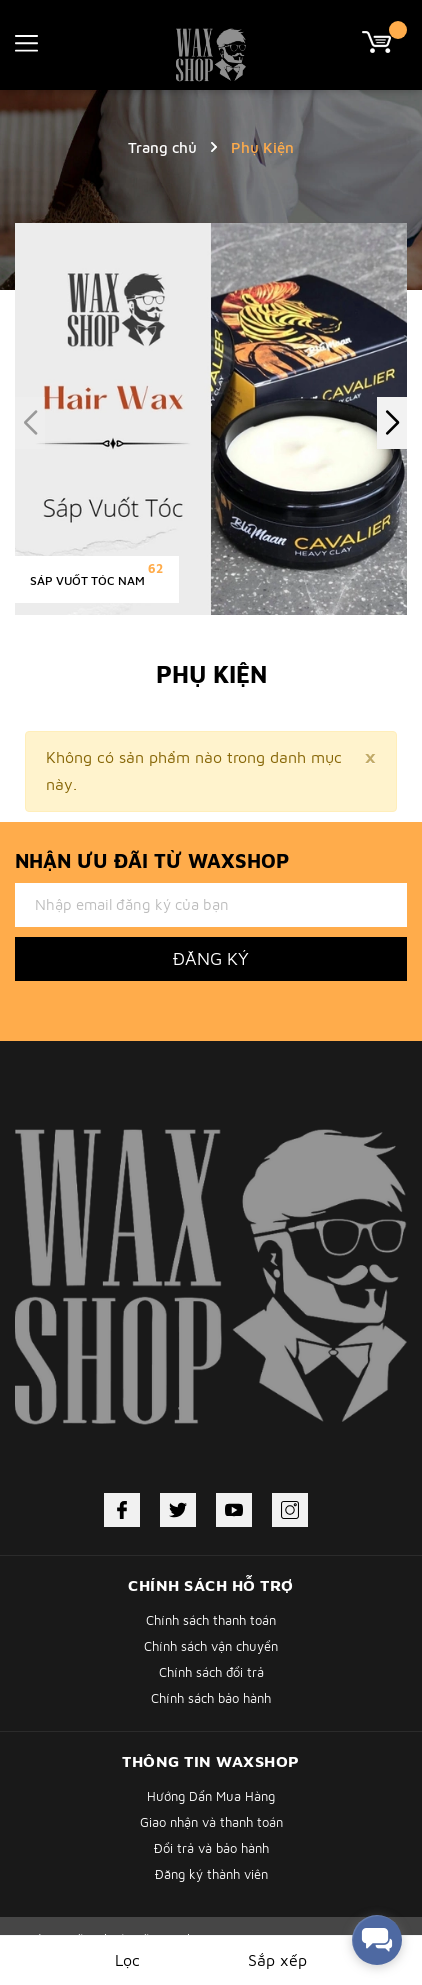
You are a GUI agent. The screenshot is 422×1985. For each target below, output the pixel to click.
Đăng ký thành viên (211, 1874)
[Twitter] (178, 1510)
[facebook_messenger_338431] (377, 1940)
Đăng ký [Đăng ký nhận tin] (211, 958)
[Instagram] (290, 1510)
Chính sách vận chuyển (211, 1646)
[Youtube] (234, 1510)
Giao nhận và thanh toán (211, 1822)
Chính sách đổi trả (211, 1672)
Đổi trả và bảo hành (211, 1848)
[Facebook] (122, 1510)
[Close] (370, 756)
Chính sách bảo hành (211, 1698)
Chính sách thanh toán (211, 1620)
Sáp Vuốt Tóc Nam (87, 580)
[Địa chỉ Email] (211, 905)
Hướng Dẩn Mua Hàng (211, 1796)
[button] (392, 423)
